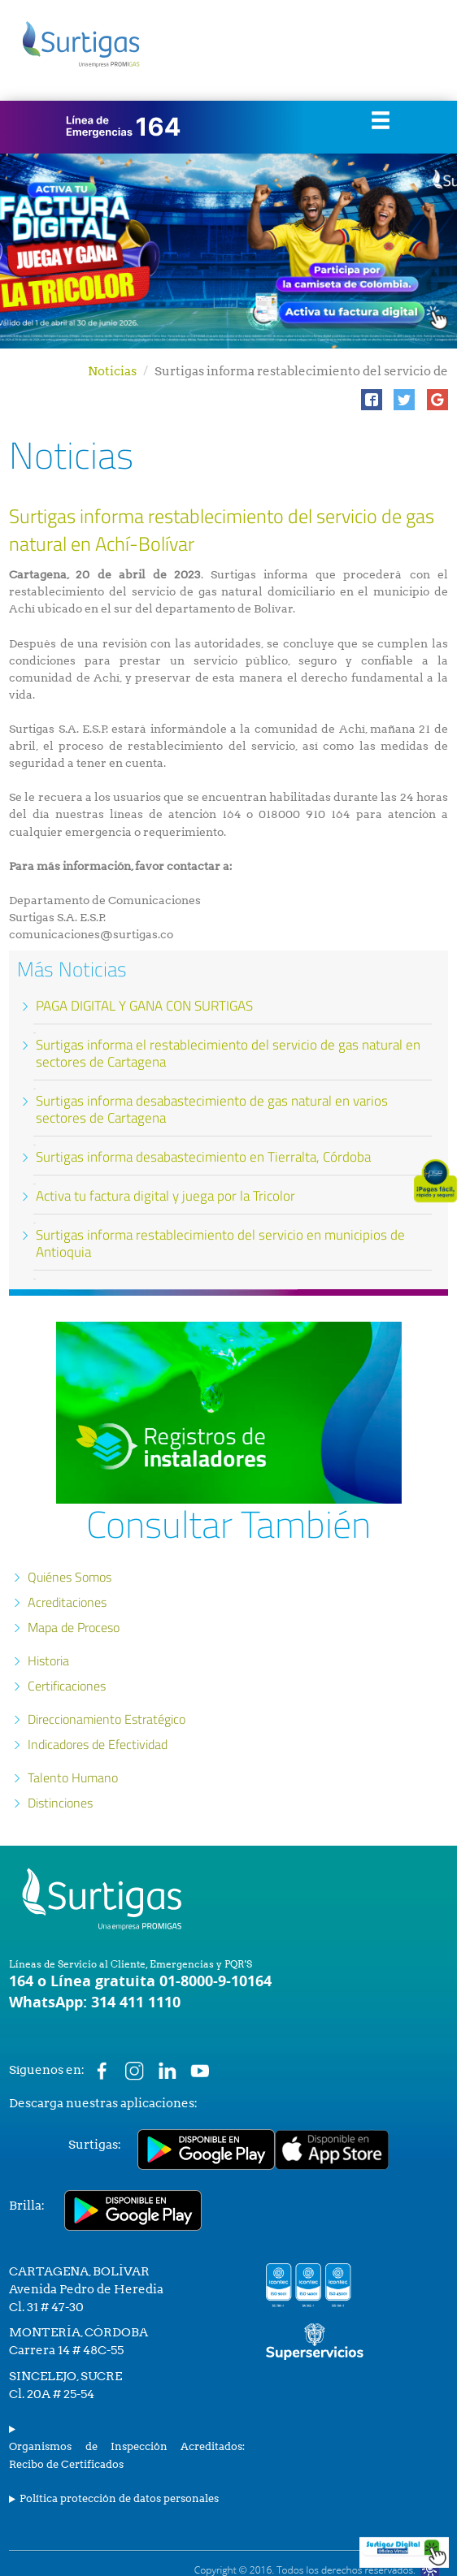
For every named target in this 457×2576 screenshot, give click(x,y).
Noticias (112, 371)
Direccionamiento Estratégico (106, 1719)
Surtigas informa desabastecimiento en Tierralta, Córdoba (203, 1156)
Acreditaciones (67, 1602)
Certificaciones (67, 1685)
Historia (48, 1660)
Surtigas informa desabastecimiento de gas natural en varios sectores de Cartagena (212, 1109)
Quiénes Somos (69, 1577)
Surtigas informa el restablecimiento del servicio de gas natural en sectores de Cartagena (228, 1053)
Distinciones (60, 1802)
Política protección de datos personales (119, 2498)
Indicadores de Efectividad (98, 1744)
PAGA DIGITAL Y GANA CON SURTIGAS (144, 1005)
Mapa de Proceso (74, 1627)
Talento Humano (73, 1777)
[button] (371, 399)
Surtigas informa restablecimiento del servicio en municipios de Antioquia (220, 1243)
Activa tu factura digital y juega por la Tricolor (165, 1195)
